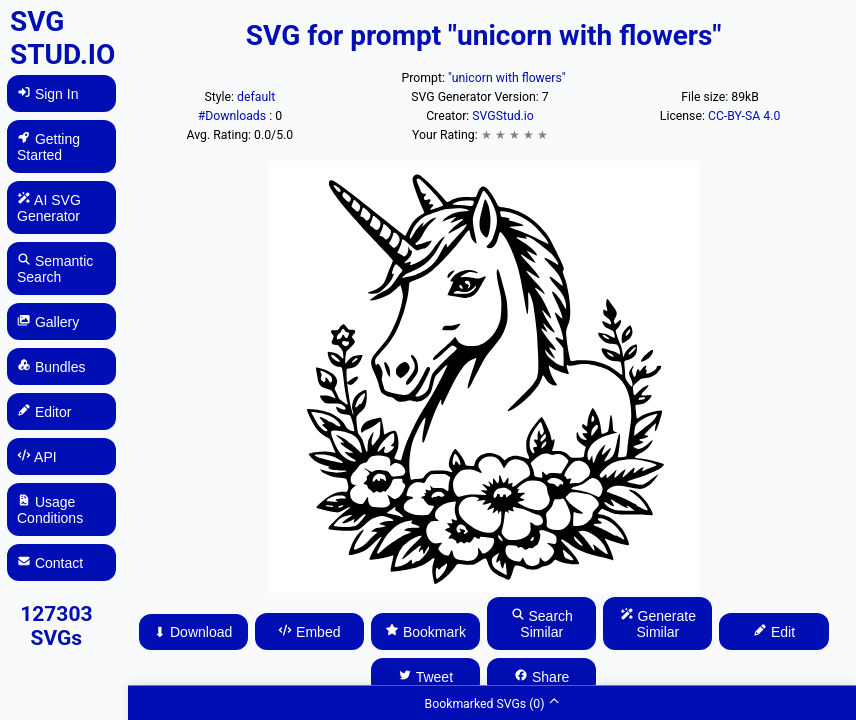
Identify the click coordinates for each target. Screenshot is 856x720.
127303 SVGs (56, 626)
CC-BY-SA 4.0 (744, 116)
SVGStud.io (502, 116)
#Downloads (233, 116)
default (256, 97)
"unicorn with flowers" (507, 78)
